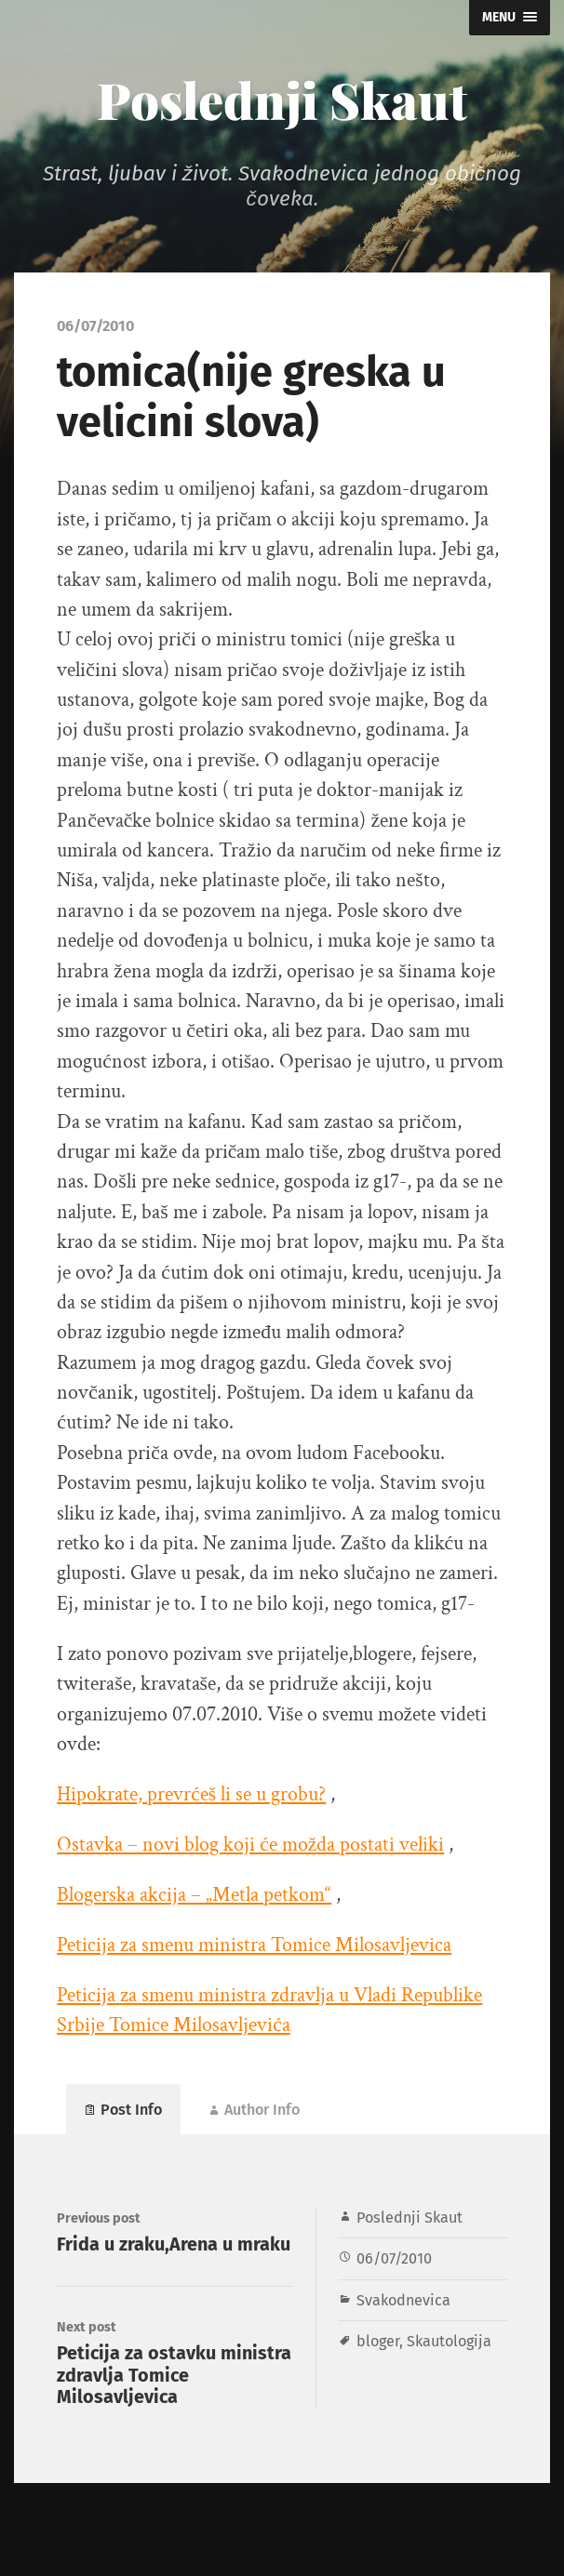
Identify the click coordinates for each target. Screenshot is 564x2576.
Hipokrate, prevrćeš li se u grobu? (191, 1794)
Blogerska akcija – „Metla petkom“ (194, 1894)
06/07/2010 (394, 2258)
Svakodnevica (403, 2300)
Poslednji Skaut (282, 99)
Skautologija (449, 2341)
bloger (377, 2341)
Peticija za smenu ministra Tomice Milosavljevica (254, 1945)
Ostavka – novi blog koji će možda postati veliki (250, 1844)
